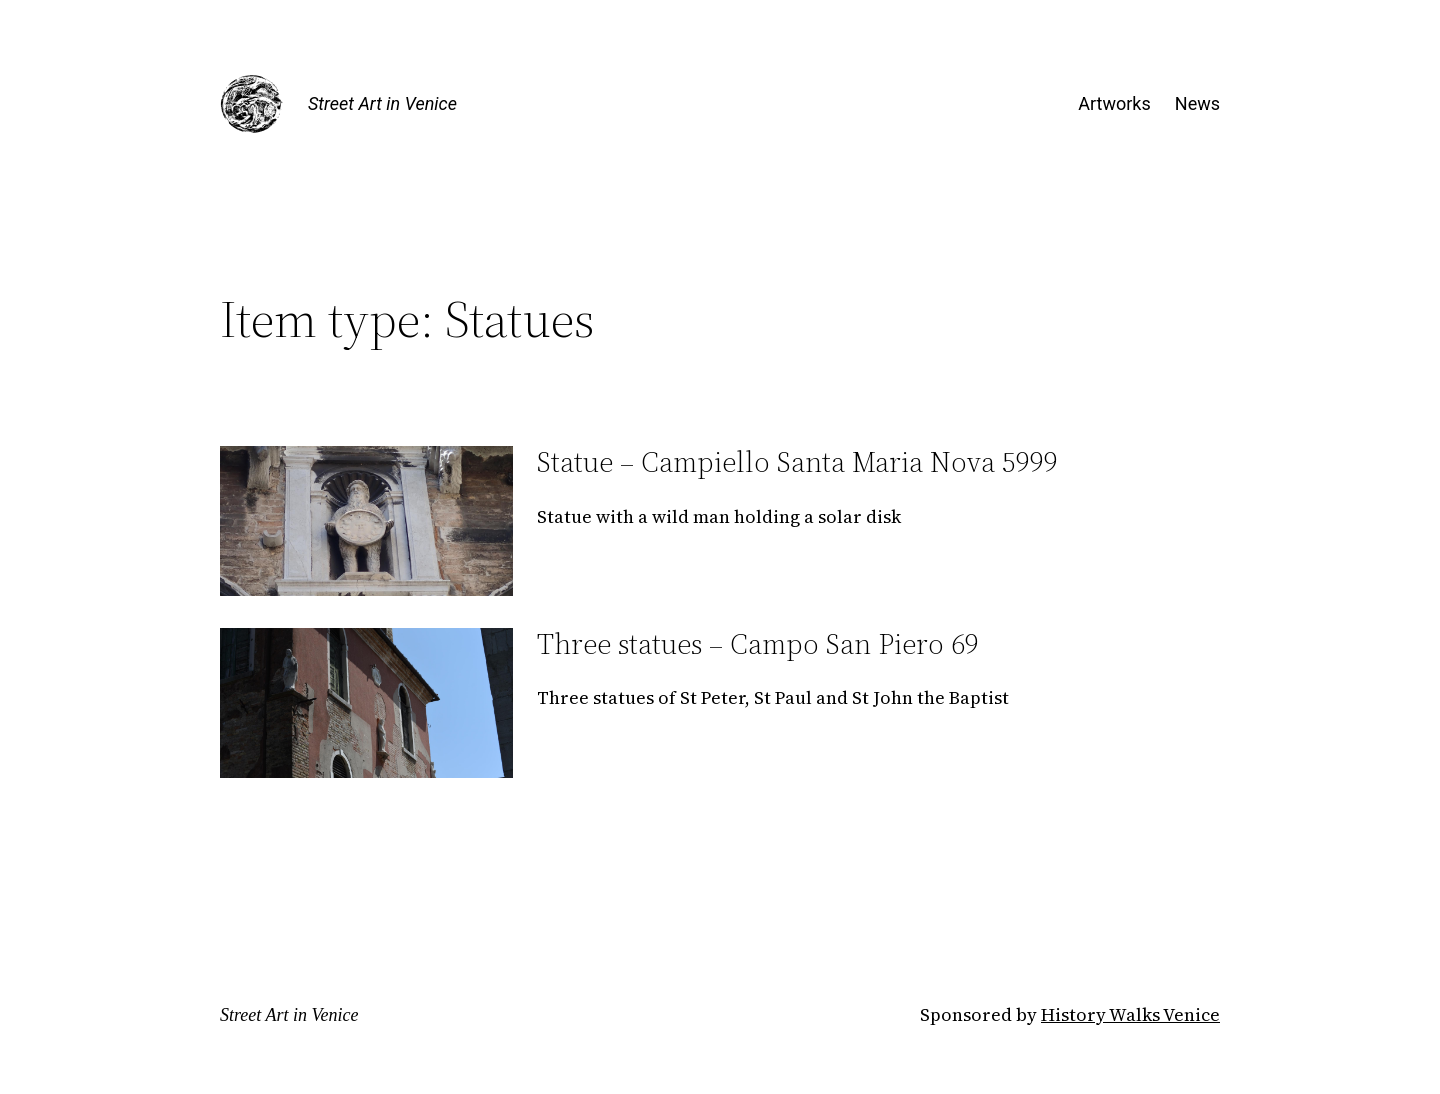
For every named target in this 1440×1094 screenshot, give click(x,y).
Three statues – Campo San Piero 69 (758, 644)
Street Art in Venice (382, 103)
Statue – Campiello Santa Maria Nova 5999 (797, 462)
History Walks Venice (1130, 1014)
